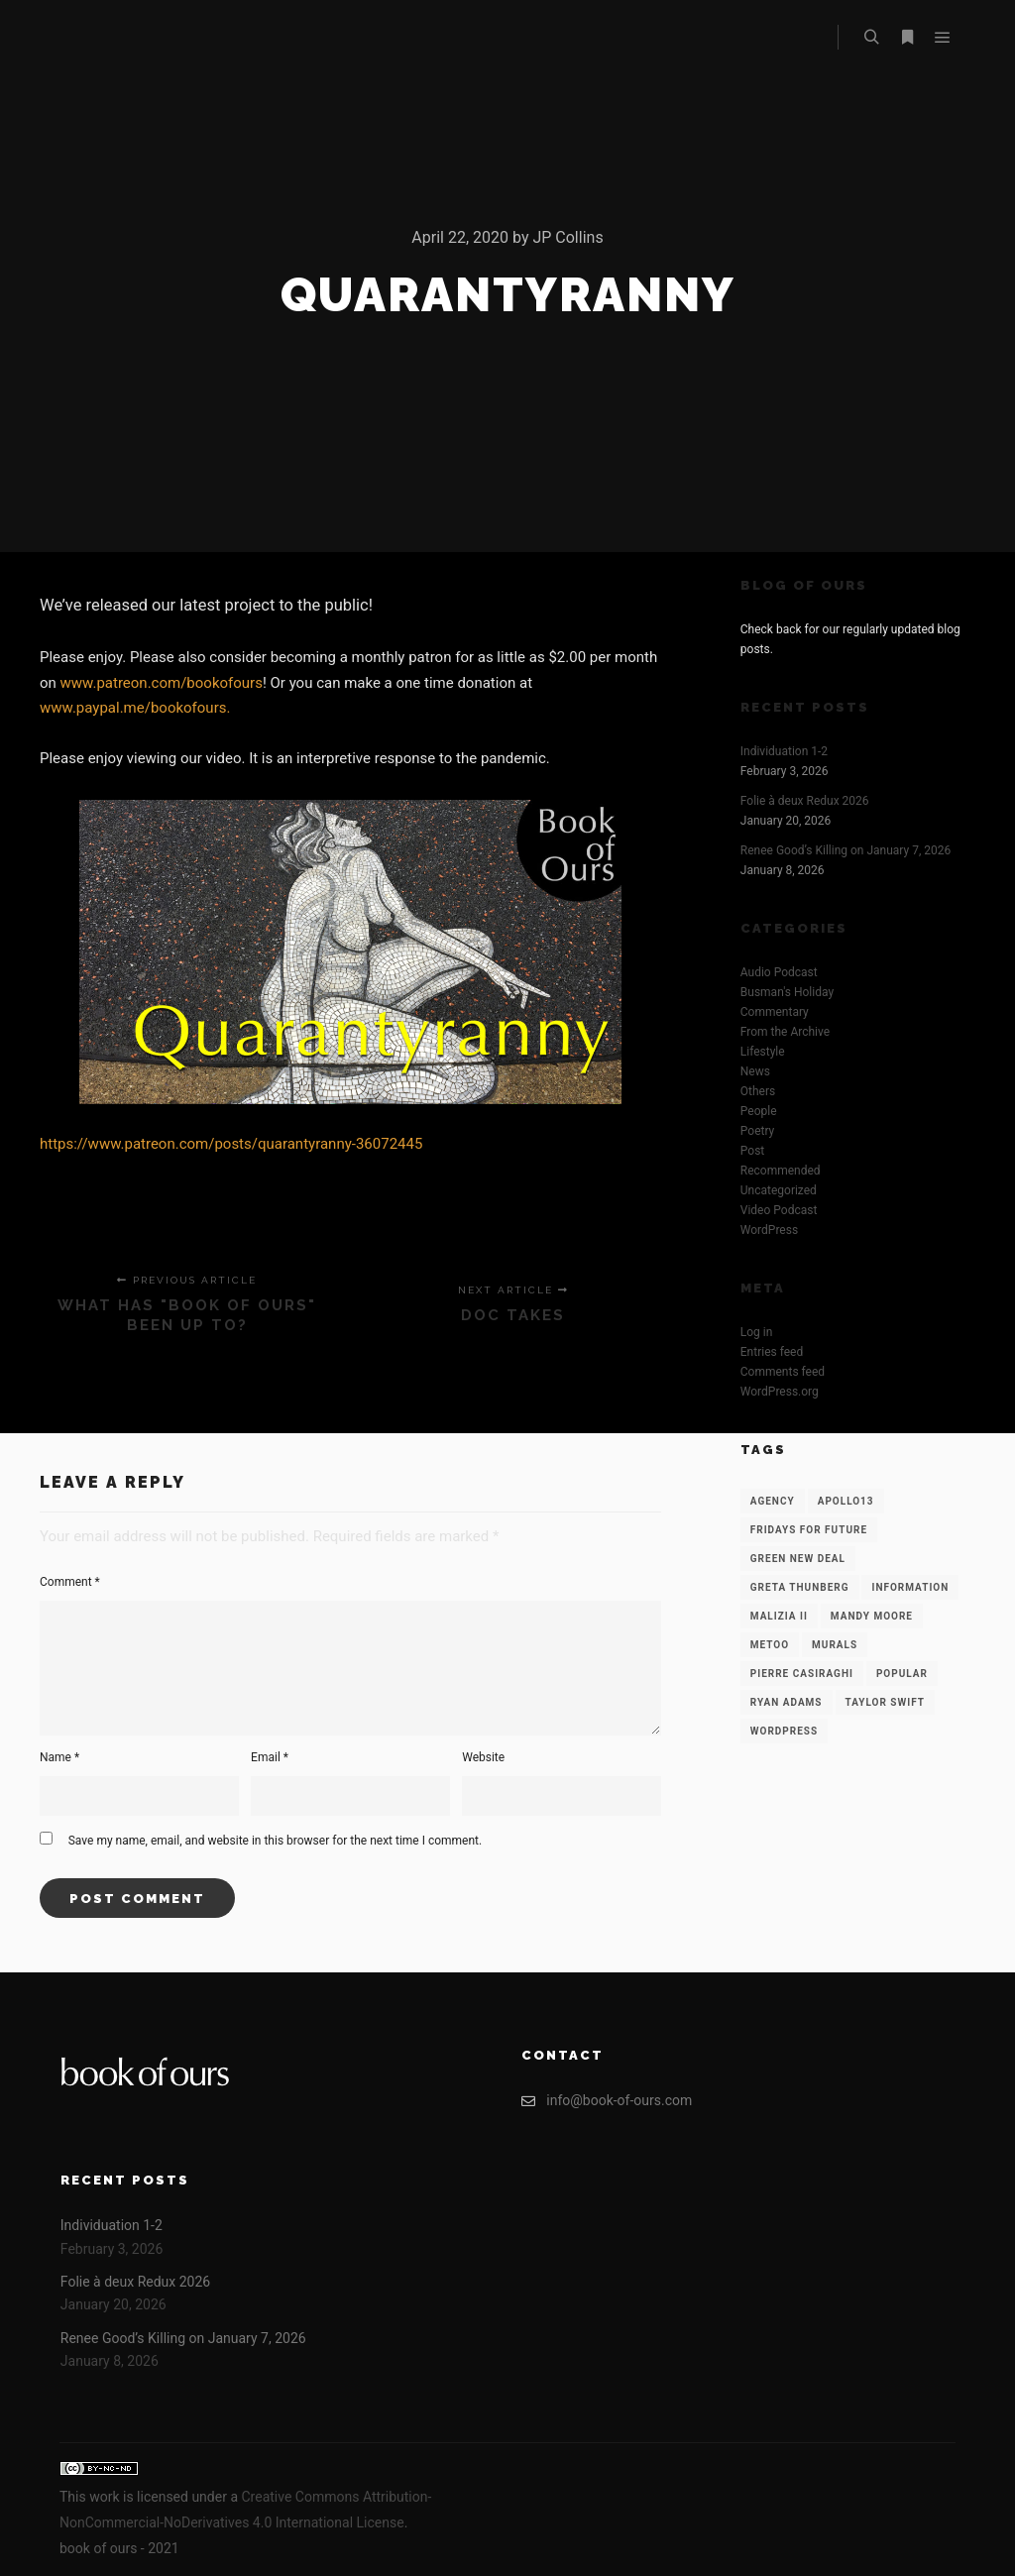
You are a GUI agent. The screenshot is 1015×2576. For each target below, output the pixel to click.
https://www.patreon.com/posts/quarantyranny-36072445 (231, 1144)
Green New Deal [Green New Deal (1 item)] (798, 1558)
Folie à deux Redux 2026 (804, 801)
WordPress (769, 1230)
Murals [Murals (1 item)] (834, 1644)
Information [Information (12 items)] (910, 1587)
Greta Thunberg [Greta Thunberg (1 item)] (799, 1587)
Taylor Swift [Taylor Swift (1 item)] (885, 1702)
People (758, 1111)
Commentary (774, 1012)
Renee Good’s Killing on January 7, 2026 (845, 850)
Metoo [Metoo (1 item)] (769, 1644)
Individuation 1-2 (784, 751)
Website (483, 1757)
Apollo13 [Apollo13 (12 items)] (846, 1501)
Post (752, 1151)
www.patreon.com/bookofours (161, 683)
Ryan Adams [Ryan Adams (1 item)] (786, 1702)
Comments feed (782, 1372)
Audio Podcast (779, 972)
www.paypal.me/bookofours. (135, 708)
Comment (70, 1582)
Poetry (757, 1131)
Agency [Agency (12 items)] (772, 1501)
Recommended (780, 1170)
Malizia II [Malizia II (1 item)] (779, 1616)
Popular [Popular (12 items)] (902, 1673)
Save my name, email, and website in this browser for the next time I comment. (275, 1841)
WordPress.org (779, 1392)
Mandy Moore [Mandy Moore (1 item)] (872, 1616)
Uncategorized (778, 1190)
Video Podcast (779, 1210)
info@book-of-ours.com (606, 2100)
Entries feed (771, 1352)
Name (59, 1757)
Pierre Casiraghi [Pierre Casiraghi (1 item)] (801, 1673)
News (755, 1071)
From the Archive (785, 1032)
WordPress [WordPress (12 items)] (784, 1731)
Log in (756, 1332)
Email (269, 1757)
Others (757, 1091)
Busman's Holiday (787, 992)
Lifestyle (762, 1052)
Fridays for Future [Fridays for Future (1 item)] (808, 1529)
